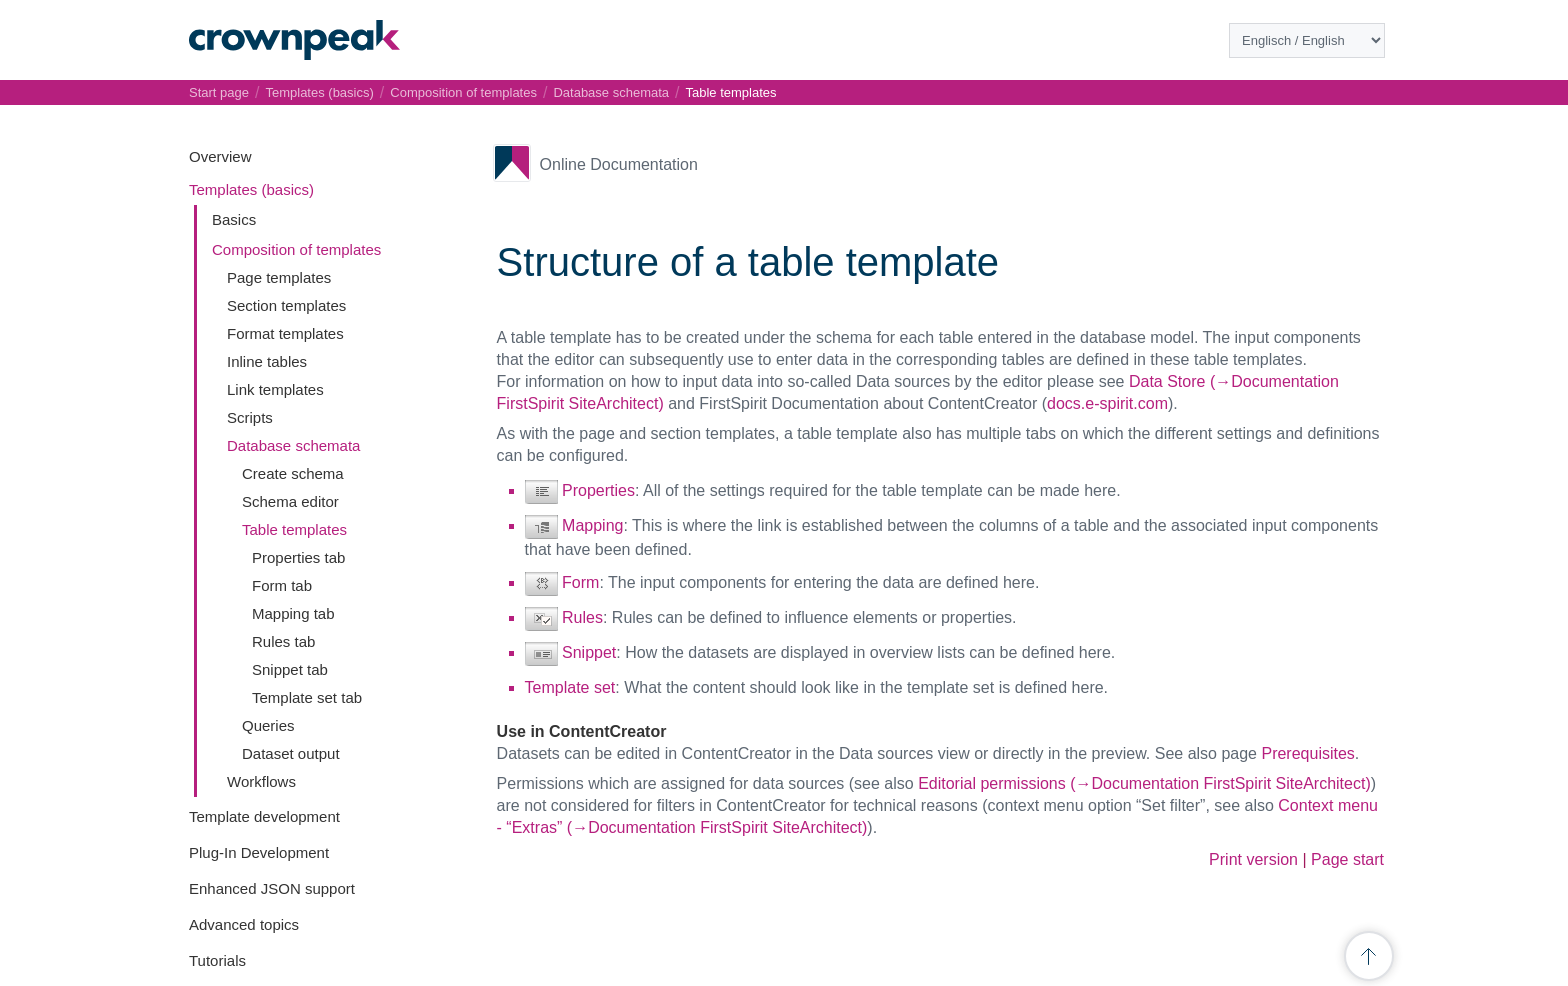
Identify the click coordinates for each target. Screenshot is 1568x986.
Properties (598, 490)
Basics (234, 219)
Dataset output (291, 753)
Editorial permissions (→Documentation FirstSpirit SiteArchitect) (1144, 783)
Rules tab (283, 641)
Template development (264, 816)
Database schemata (293, 445)
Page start (1347, 859)
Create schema (293, 473)
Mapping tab (293, 613)
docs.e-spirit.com (1107, 403)
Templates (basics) (251, 189)
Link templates (275, 389)
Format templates (285, 333)
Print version (1253, 859)
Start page (219, 92)
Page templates (279, 277)
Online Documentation (619, 164)
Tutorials (217, 960)
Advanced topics (244, 924)
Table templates (294, 529)
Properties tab (298, 557)
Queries (268, 725)
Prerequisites (1307, 753)
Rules (582, 617)
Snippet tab (290, 669)
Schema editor (290, 501)
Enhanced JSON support (272, 888)
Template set (570, 687)
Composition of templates (296, 249)
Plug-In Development (259, 852)
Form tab (282, 585)
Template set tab (307, 697)
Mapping (592, 525)
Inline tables (267, 361)
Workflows (261, 781)
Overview (220, 156)
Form (580, 582)
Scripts (250, 417)
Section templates (286, 305)
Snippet (589, 652)
